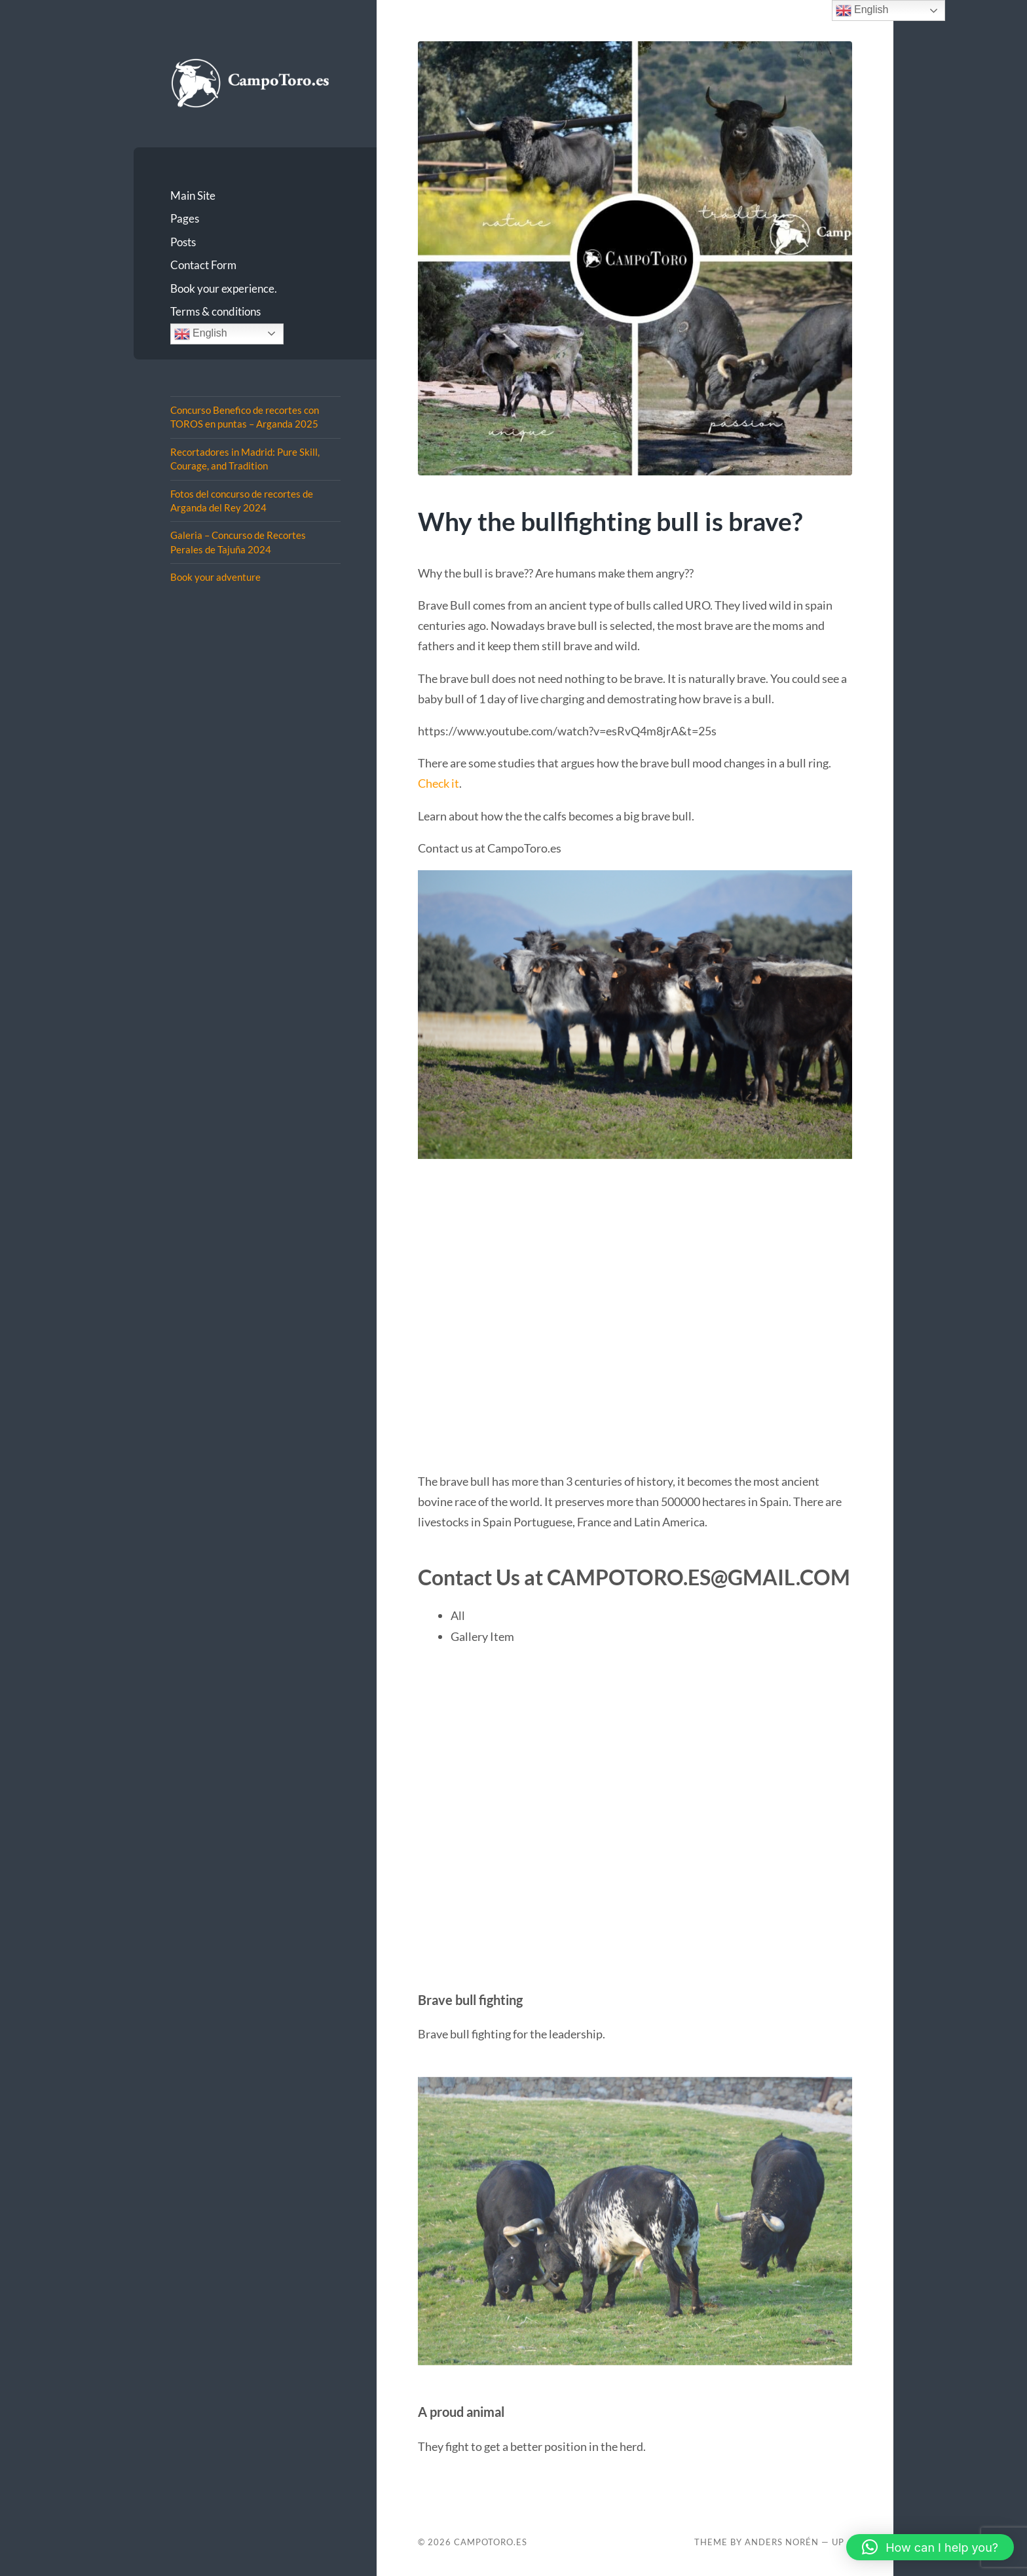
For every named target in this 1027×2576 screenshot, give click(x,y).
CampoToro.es (490, 2542)
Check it (438, 783)
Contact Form (203, 265)
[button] (930, 2547)
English (200, 334)
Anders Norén (782, 2542)
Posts (183, 242)
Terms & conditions (215, 311)
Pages (184, 218)
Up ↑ (841, 2542)
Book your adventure (215, 577)
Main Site (192, 195)
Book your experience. (223, 288)
